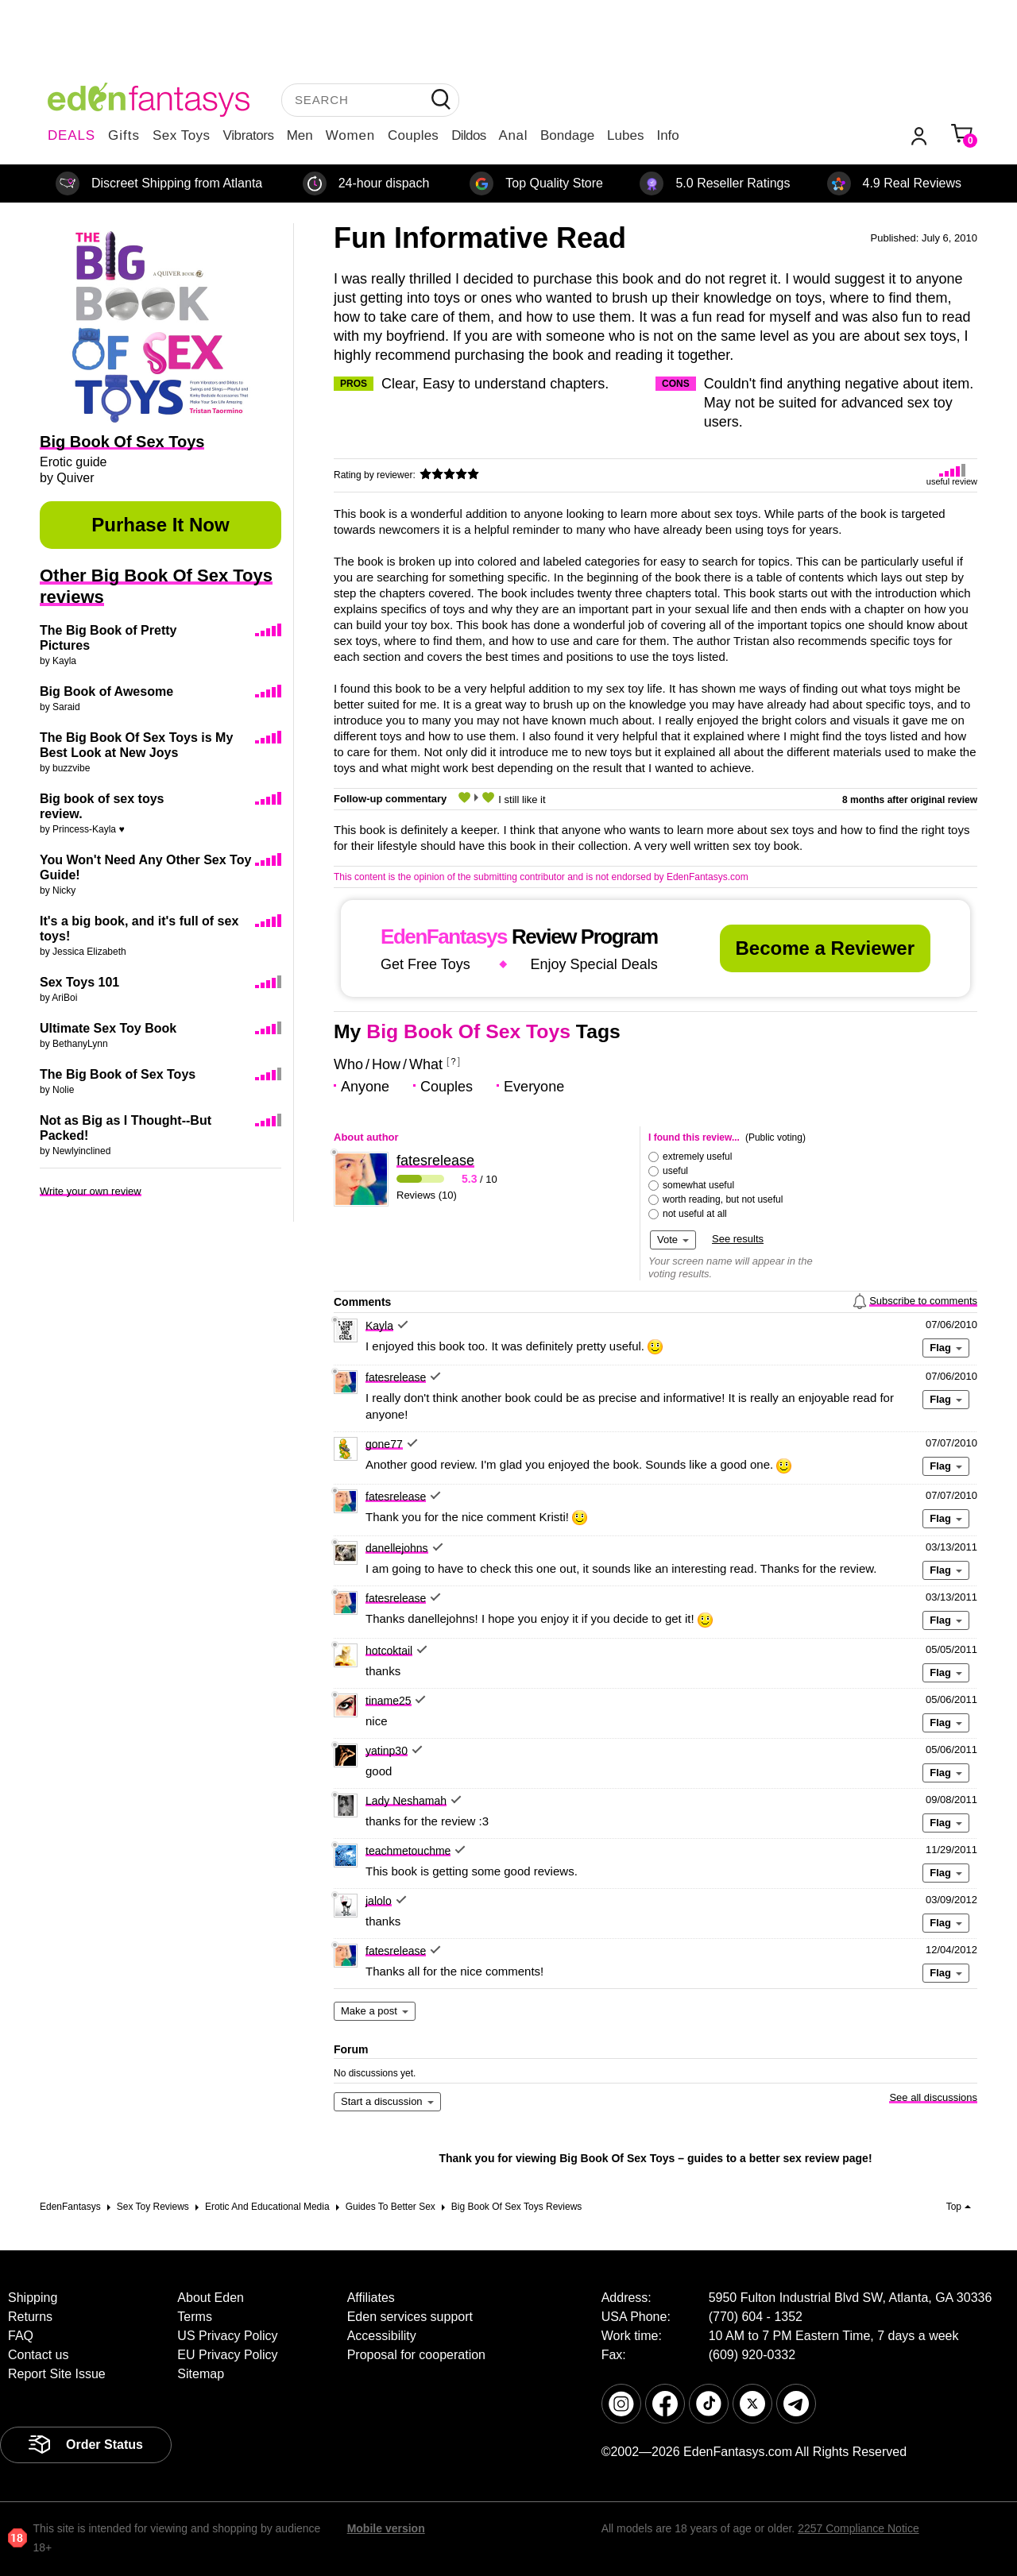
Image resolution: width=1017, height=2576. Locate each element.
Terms (194, 2316)
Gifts (124, 135)
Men (300, 135)
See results (738, 1239)
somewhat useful (698, 1185)
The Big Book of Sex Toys (117, 1074)
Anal (513, 135)
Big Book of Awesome (106, 691)
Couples (413, 135)
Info (667, 135)
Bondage (567, 135)
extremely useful (697, 1156)
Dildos (468, 135)
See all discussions (933, 2097)
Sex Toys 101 (79, 982)
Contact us (38, 2355)
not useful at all (695, 1213)
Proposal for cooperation (416, 2355)
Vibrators (248, 135)
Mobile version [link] (386, 2528)
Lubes (625, 135)
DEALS (71, 135)
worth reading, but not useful (723, 1199)
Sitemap (200, 2374)
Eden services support (410, 2316)
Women (350, 135)
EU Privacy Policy (227, 2355)
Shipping (32, 2297)
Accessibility (381, 2335)
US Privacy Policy (227, 2335)
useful (675, 1170)
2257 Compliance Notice (858, 2528)
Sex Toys (182, 135)
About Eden (210, 2297)
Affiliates (371, 2297)
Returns (30, 2316)
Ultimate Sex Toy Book (108, 1028)
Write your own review (90, 1191)
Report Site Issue (57, 2374)
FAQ (20, 2335)
